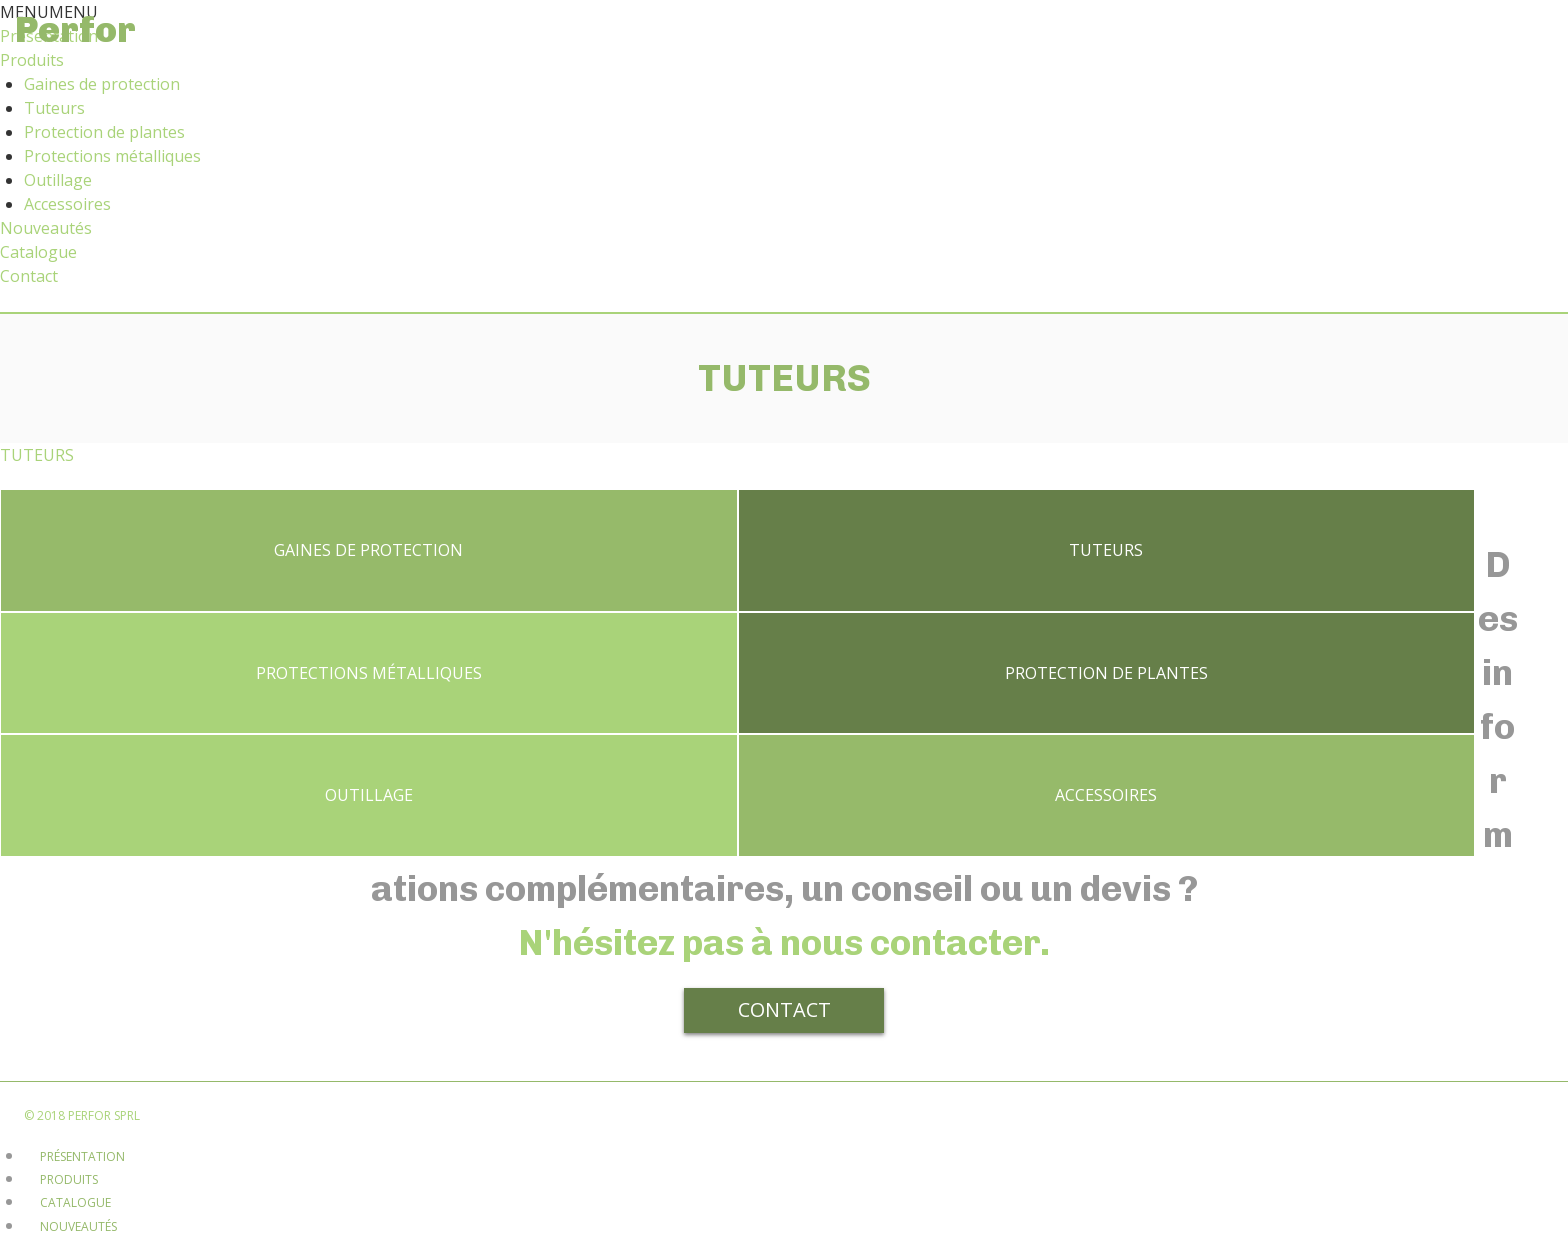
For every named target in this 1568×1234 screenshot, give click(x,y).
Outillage (58, 180)
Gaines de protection (102, 84)
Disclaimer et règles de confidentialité (163, 1144)
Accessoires (67, 204)
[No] (1353, 1212)
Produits (32, 60)
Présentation (82, 1028)
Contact (29, 276)
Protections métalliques (112, 156)
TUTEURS (37, 455)
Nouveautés (46, 228)
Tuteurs (54, 108)
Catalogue (38, 252)
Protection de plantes (104, 132)
